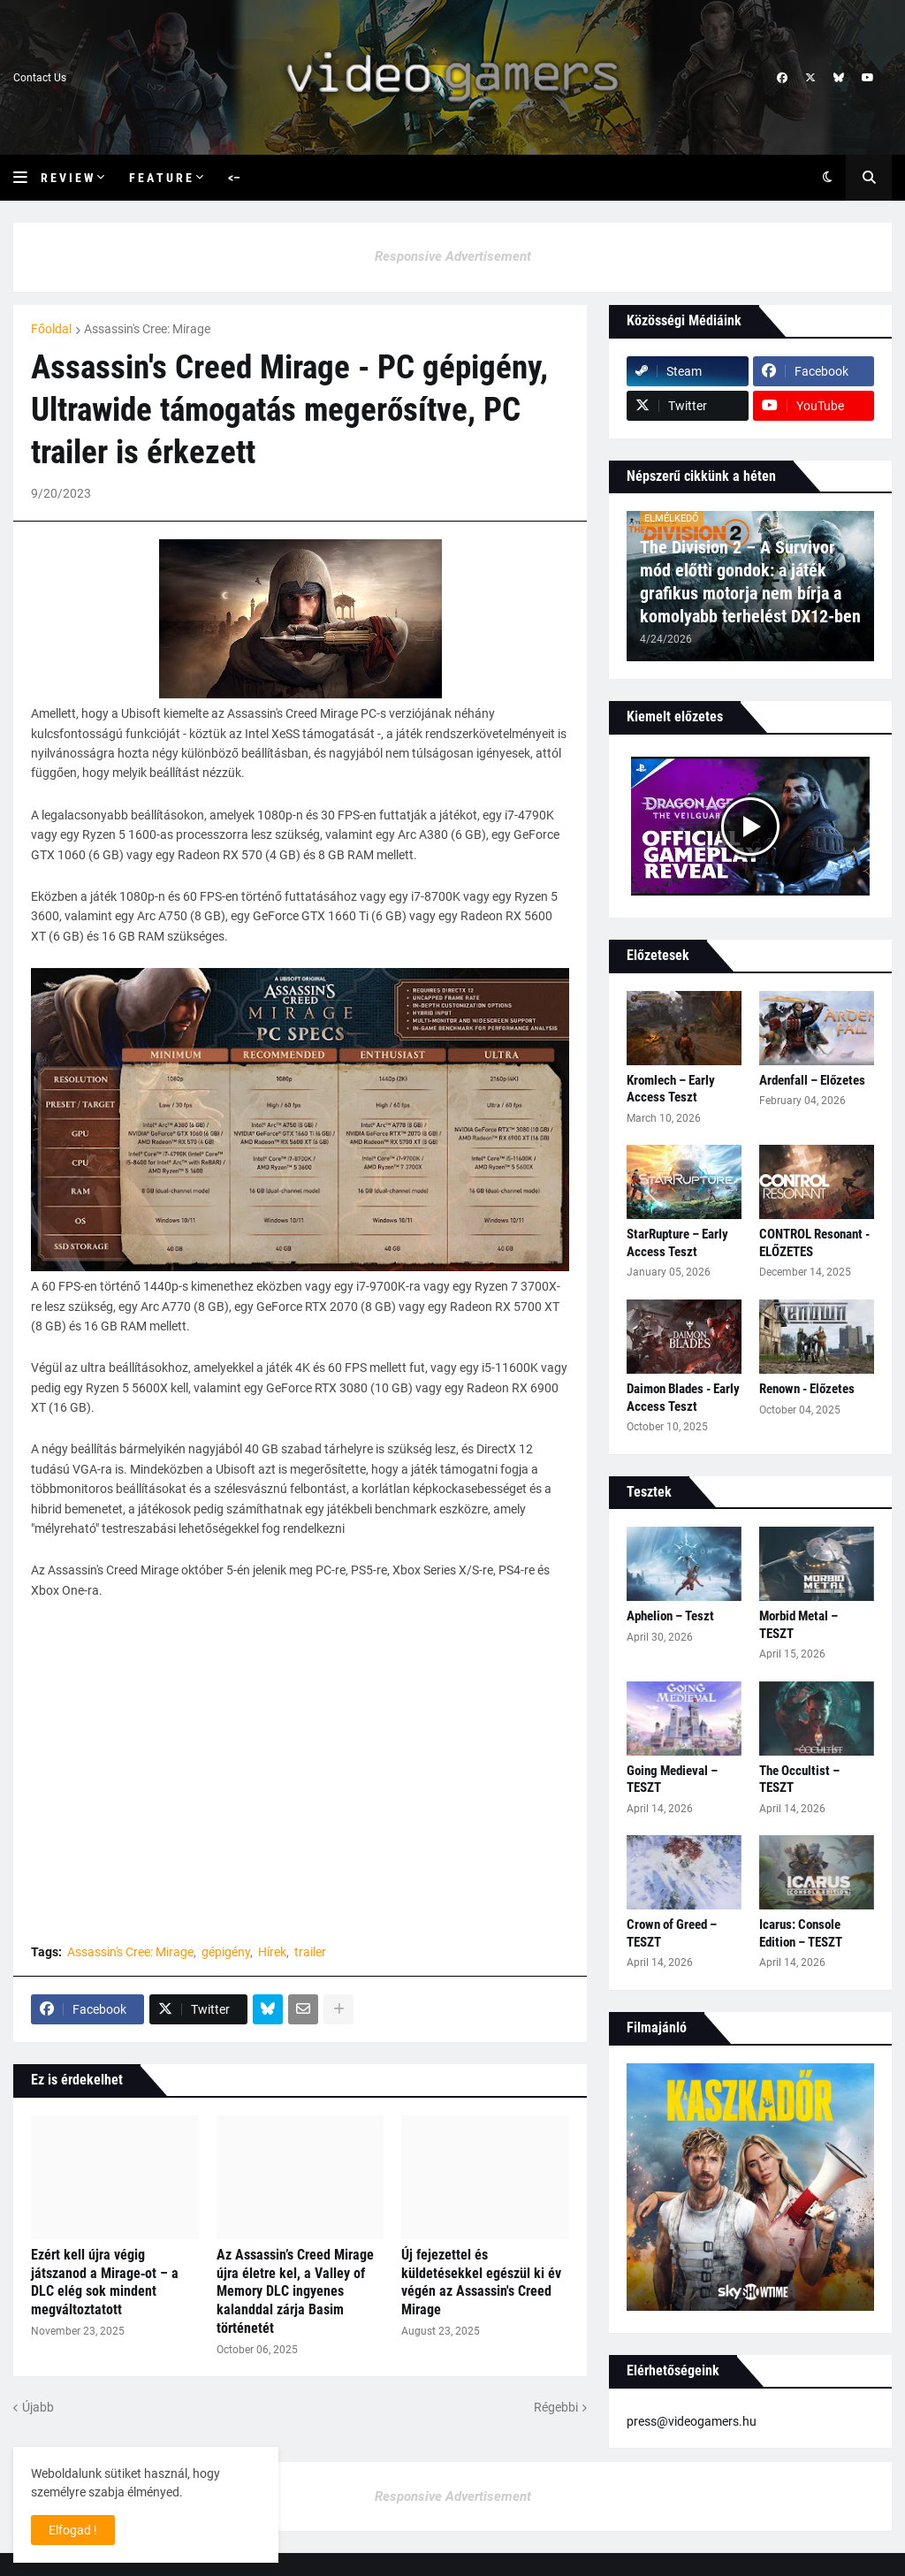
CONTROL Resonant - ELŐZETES (814, 1243)
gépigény (226, 1952)
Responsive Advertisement (453, 256)
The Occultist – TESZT (799, 1779)
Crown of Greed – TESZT (672, 1933)
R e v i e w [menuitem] (67, 178)
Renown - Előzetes (807, 1389)
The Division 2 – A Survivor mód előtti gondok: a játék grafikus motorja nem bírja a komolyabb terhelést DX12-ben (750, 582)
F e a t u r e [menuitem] (160, 178)
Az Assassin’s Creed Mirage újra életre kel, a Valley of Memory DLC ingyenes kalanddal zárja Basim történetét (295, 2291)
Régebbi (556, 2407)
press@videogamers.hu (692, 2421)
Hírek (272, 1952)
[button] (27, 178)
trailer (310, 1952)
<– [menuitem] (234, 178)
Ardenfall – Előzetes (812, 1080)
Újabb (38, 2407)
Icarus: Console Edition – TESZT (800, 1933)
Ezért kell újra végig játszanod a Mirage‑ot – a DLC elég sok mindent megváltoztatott (105, 2282)
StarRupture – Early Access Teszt (677, 1243)
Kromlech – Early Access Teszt (671, 1089)
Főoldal (51, 329)
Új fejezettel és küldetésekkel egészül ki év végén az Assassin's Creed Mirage (481, 2282)
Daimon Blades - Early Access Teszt (683, 1397)
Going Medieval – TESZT (672, 1779)
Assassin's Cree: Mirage (147, 329)
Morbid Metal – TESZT (798, 1625)
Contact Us (39, 78)
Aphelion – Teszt (670, 1616)
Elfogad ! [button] (73, 2530)
